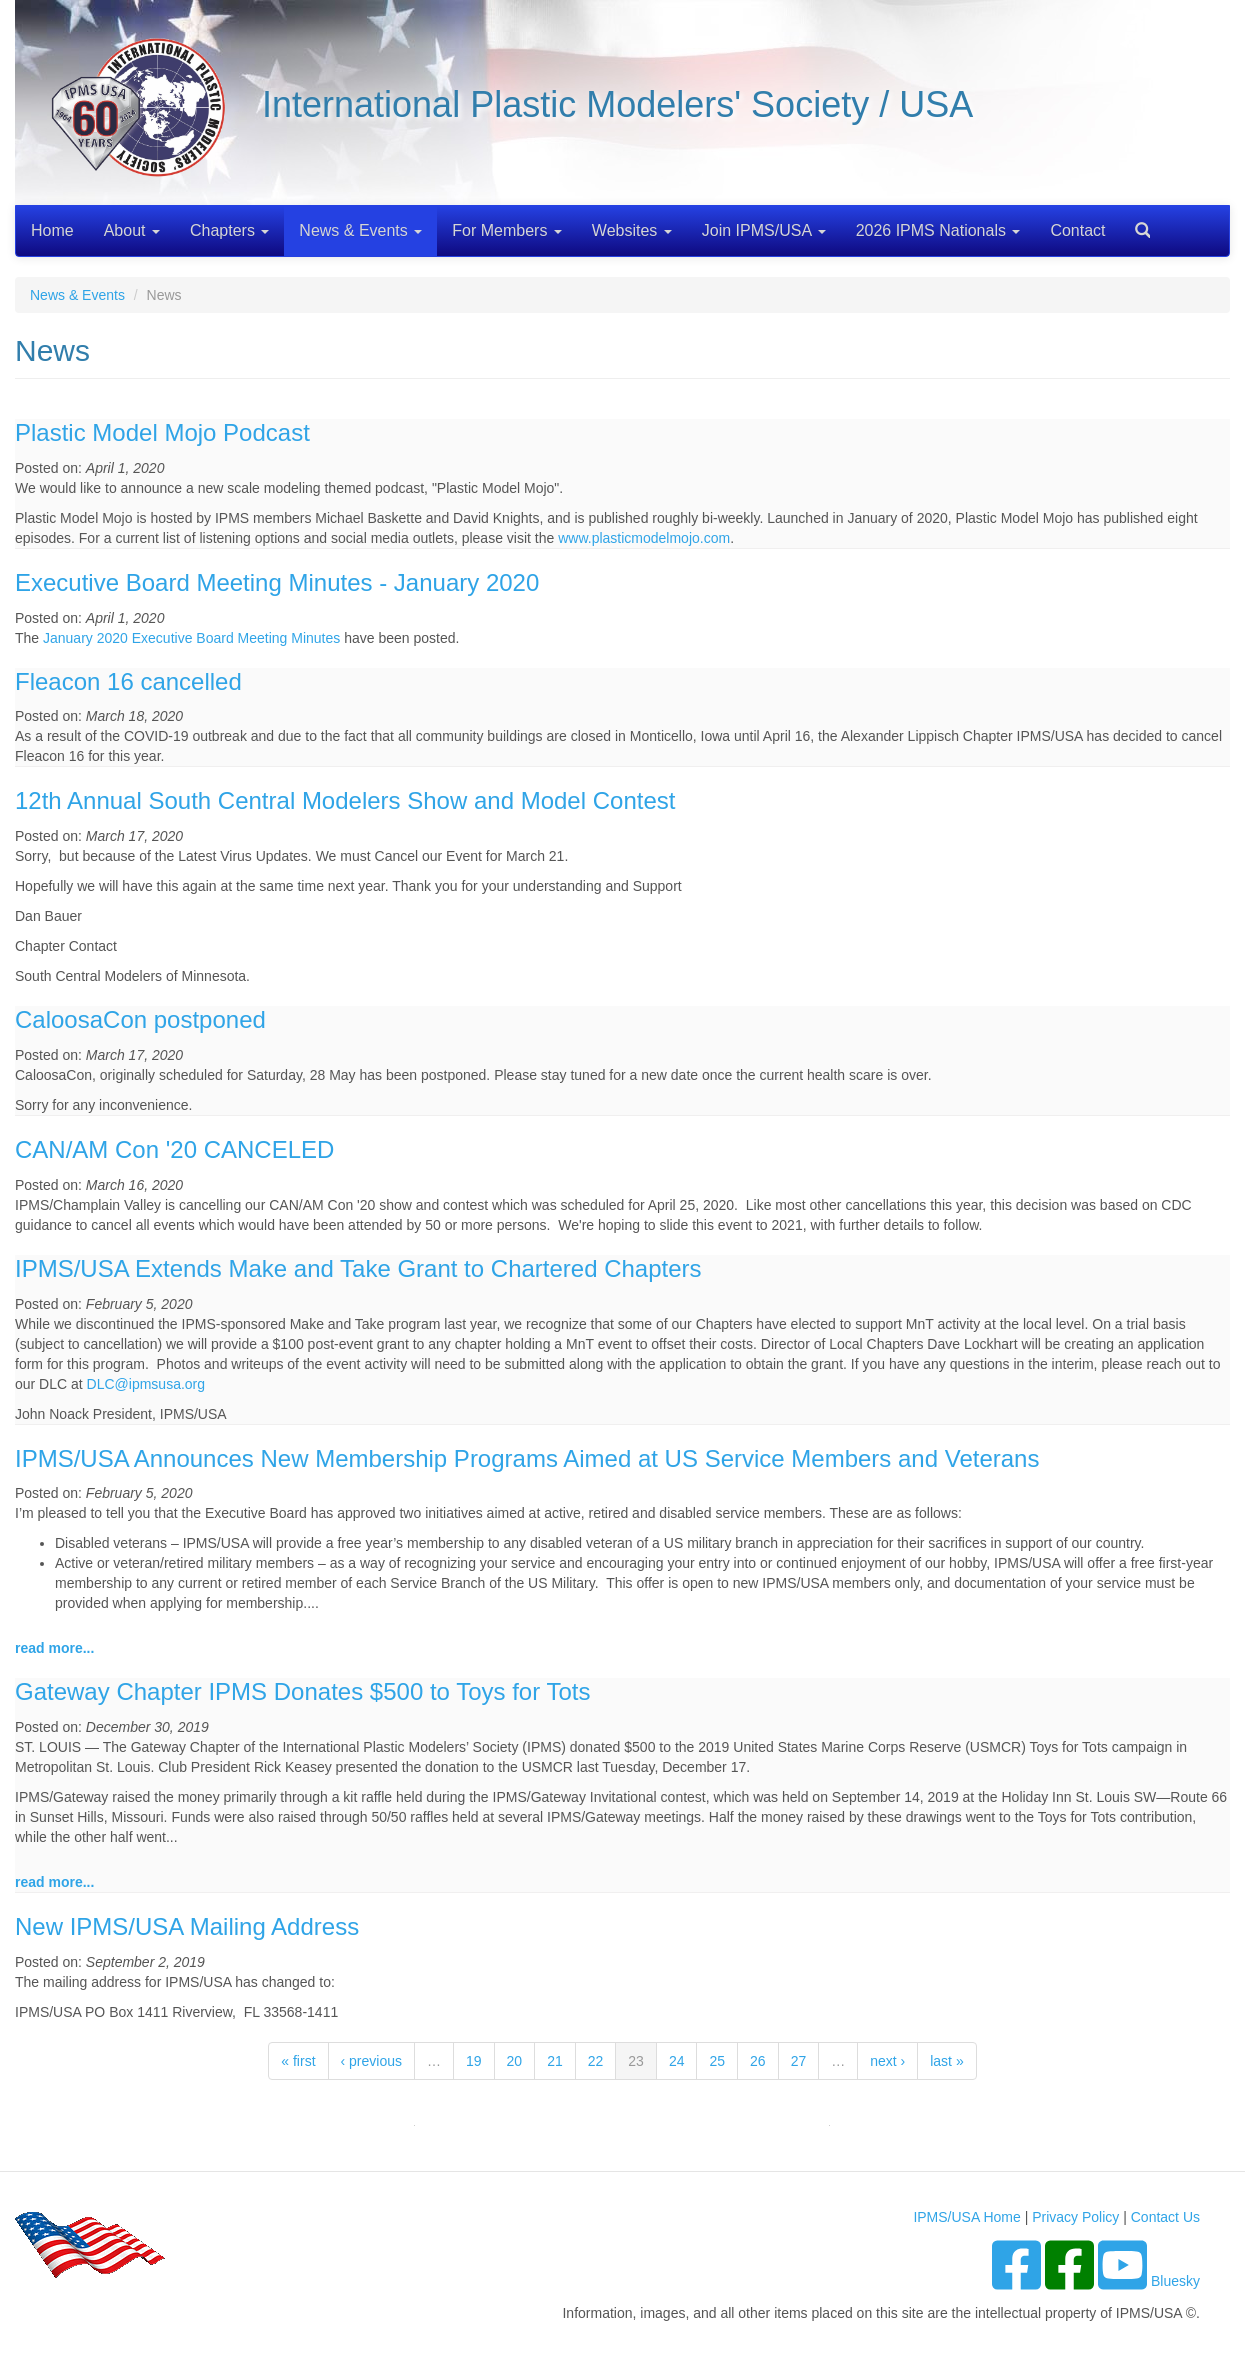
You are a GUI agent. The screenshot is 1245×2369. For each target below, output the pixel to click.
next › (887, 2061)
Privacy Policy (1075, 2217)
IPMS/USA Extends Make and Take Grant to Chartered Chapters (358, 1268)
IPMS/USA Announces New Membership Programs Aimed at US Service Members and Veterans (527, 1458)
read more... (54, 1648)
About (132, 230)
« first (298, 2061)
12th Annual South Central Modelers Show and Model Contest (345, 800)
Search (1135, 223)
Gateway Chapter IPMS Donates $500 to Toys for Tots (302, 1691)
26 (758, 2061)
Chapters (229, 230)
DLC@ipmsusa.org (146, 1384)
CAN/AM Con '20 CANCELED (174, 1149)
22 (596, 2061)
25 (717, 2061)
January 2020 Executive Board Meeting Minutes (191, 638)
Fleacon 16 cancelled (128, 681)
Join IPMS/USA (764, 230)
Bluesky (1175, 2281)
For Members (507, 230)
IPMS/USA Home (966, 2217)
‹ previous (371, 2061)
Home (52, 230)
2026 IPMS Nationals (938, 230)
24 (677, 2061)
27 (799, 2061)
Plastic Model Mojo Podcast (162, 432)
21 (555, 2061)
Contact (1077, 230)
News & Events (360, 230)
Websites (632, 230)
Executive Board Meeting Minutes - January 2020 (277, 582)
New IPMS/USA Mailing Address (187, 1926)
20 (515, 2061)
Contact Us (1165, 2217)
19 (474, 2061)
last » (946, 2061)
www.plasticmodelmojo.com (644, 538)
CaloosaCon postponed (140, 1019)
